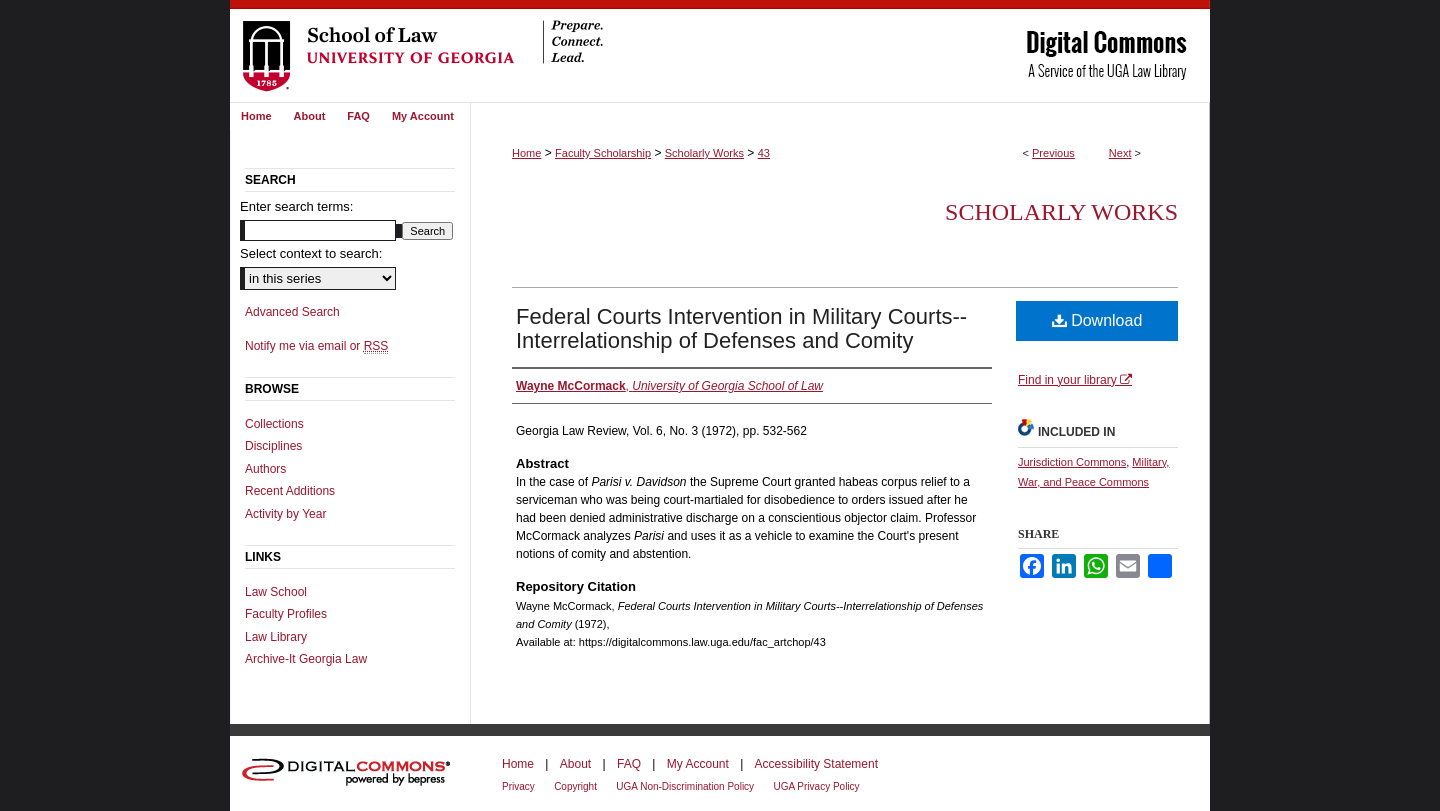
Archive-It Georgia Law (306, 659)
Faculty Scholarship (603, 153)
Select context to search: (311, 253)
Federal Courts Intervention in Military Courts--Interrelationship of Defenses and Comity (741, 328)
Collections (274, 424)
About (575, 764)
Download (1097, 320)
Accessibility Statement (816, 764)
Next (1120, 153)
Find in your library (1075, 380)
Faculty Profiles (286, 614)
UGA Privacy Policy (816, 786)
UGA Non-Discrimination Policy (685, 786)
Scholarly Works (704, 153)
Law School (276, 592)
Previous (1053, 153)
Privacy (518, 786)
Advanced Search (292, 312)
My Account (698, 764)
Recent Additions (290, 491)
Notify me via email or (316, 346)
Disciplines (273, 446)
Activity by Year (285, 514)
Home (526, 153)
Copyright (575, 786)
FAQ (629, 764)
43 (764, 153)
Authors (265, 469)
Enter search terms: (296, 206)
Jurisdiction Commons (1072, 462)
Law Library (276, 637)
